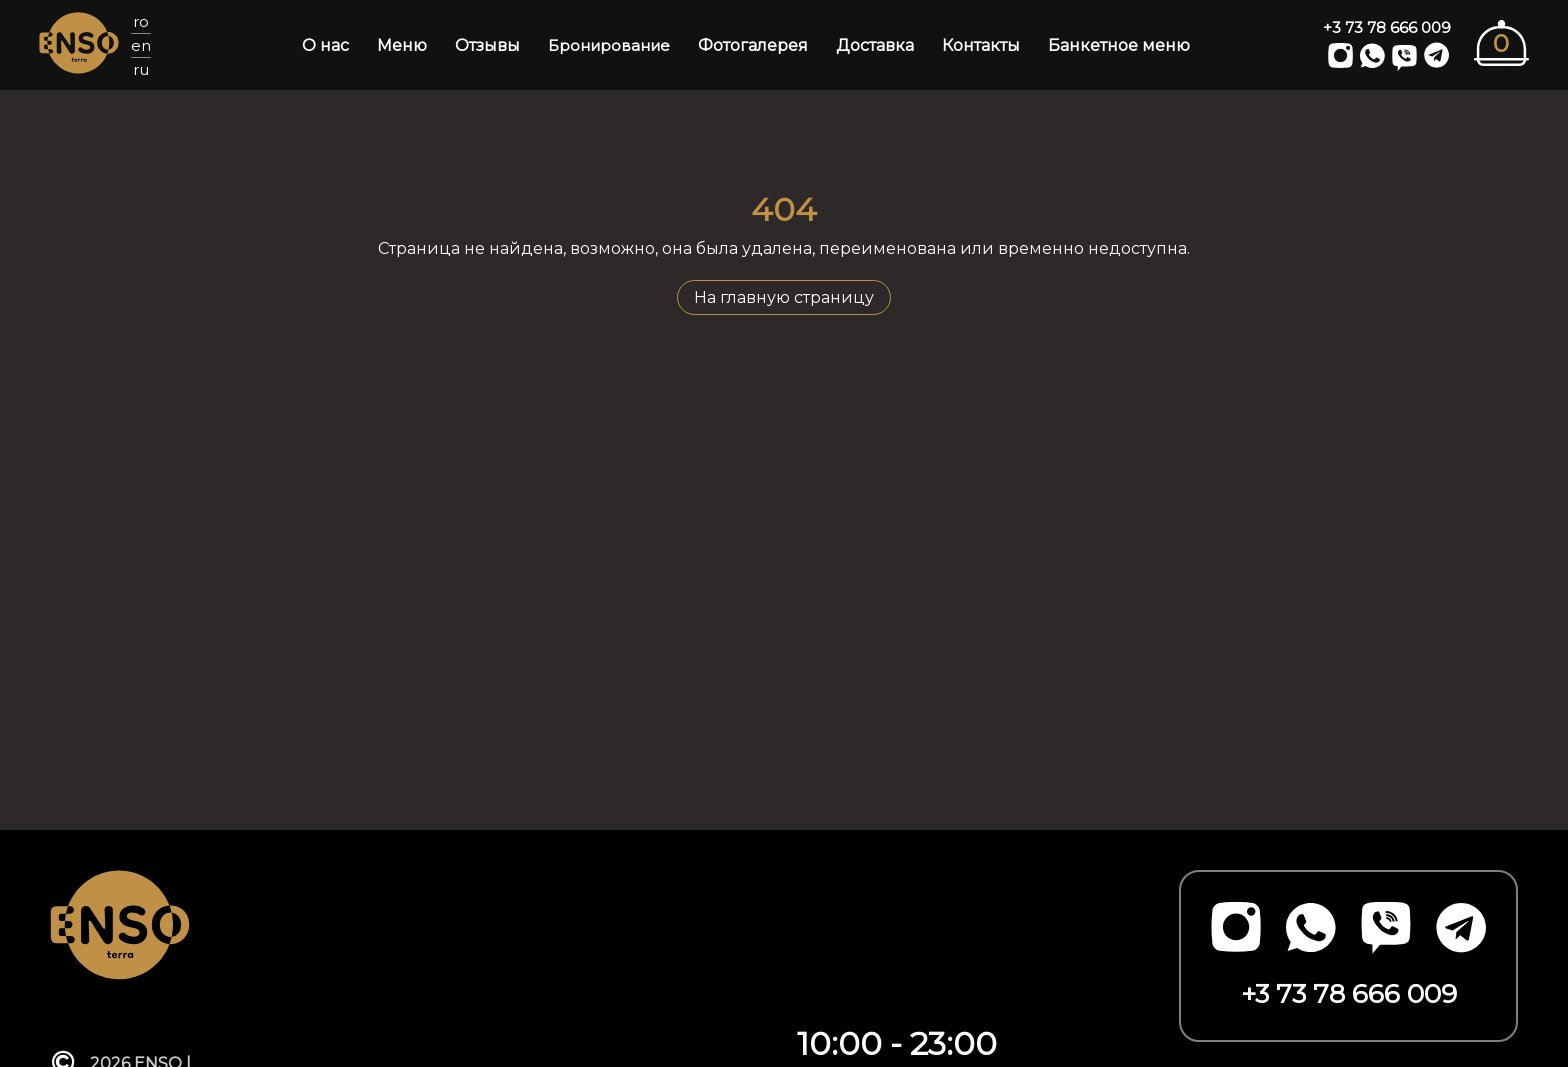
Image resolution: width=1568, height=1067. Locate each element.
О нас (325, 45)
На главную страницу (784, 297)
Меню (402, 45)
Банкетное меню (1119, 45)
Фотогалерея (753, 45)
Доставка (875, 45)
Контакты (981, 45)
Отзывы (487, 45)
